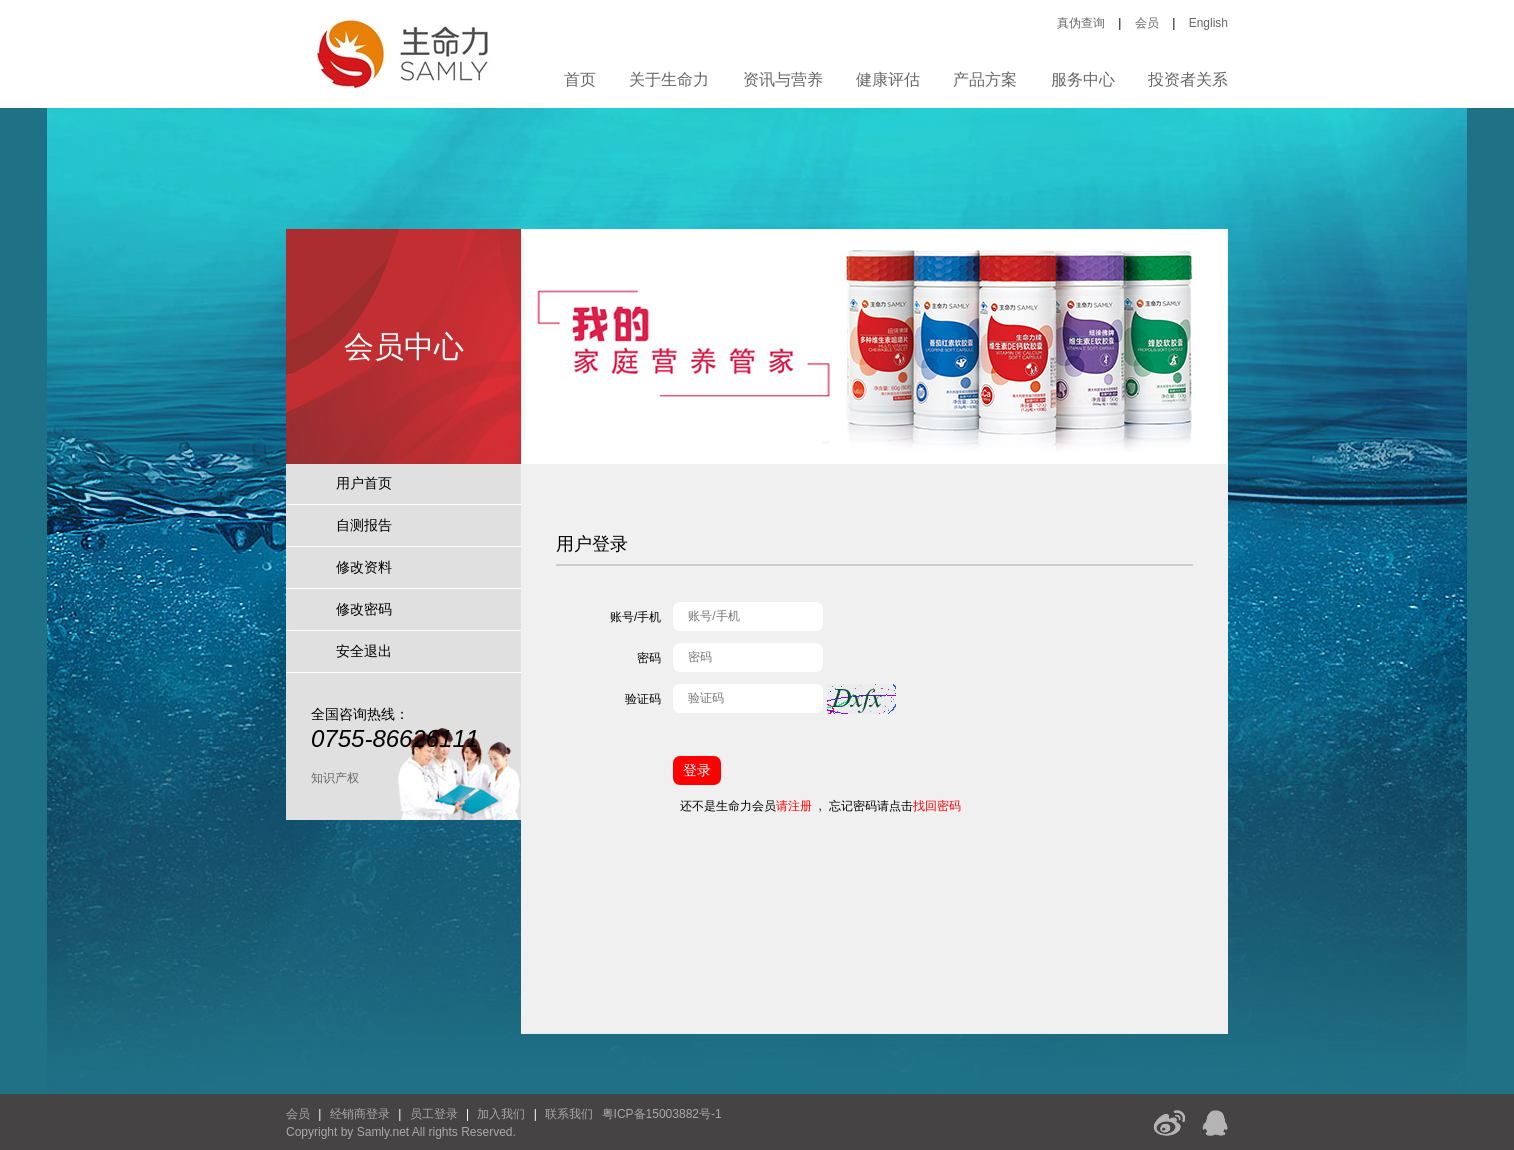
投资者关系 (1188, 79)
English (1208, 23)
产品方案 (985, 79)
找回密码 (937, 806)
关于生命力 (669, 79)
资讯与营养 (783, 79)
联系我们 (569, 1114)
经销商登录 (360, 1114)
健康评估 (888, 79)
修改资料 (364, 567)
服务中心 (1083, 79)
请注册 (794, 806)
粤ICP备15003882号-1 (662, 1114)
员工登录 (434, 1114)
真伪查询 (1081, 23)
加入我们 (501, 1114)
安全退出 (364, 651)
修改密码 (364, 609)
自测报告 (364, 525)
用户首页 (364, 483)
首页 (580, 79)
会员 (1147, 23)
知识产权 (335, 778)
